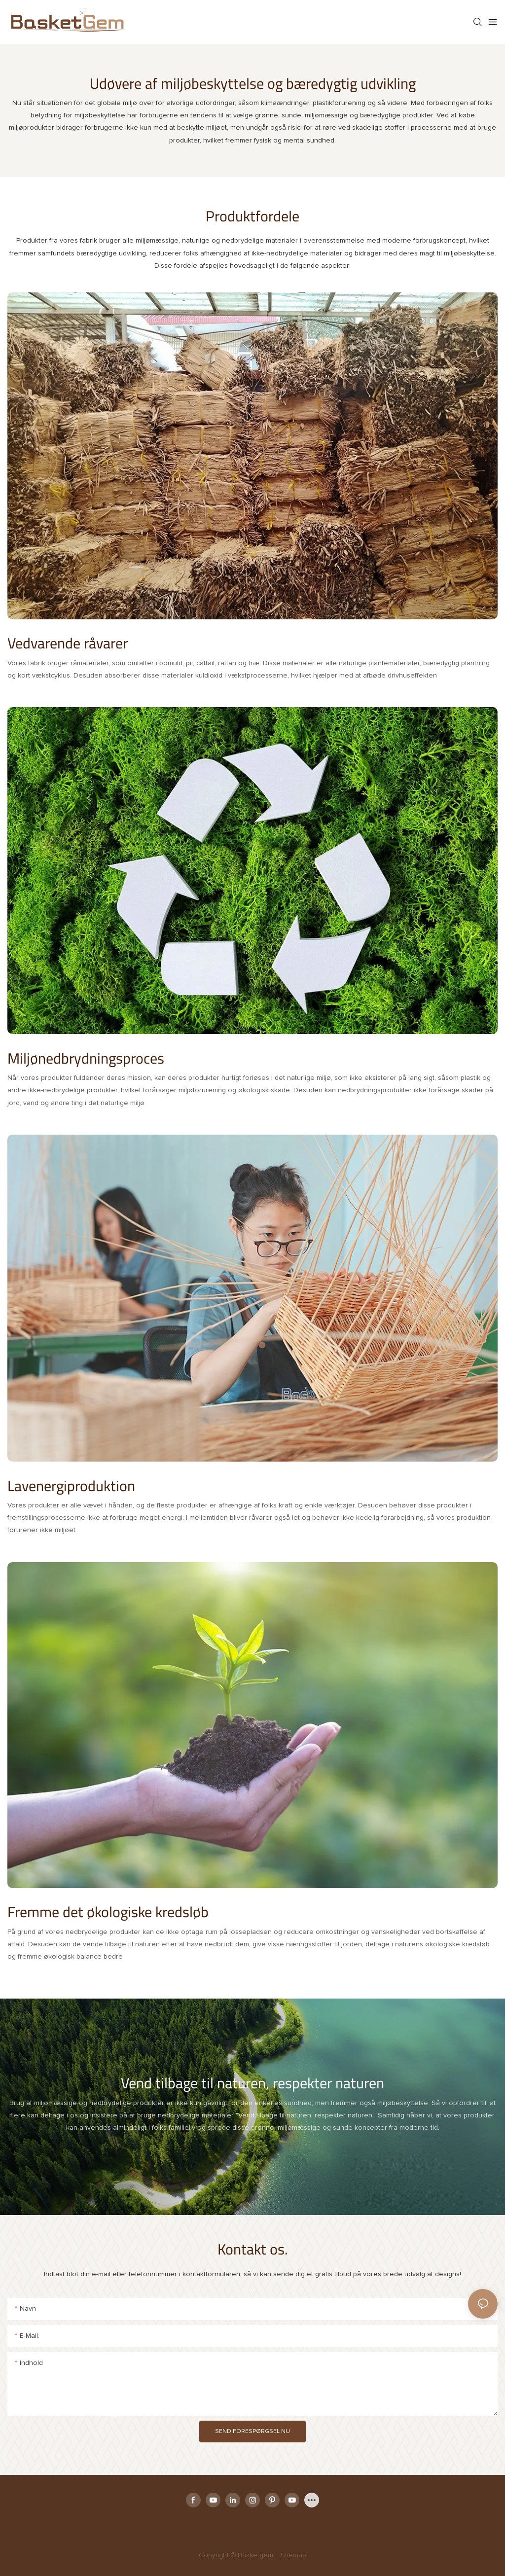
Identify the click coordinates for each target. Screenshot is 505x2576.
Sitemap (292, 2555)
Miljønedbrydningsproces (85, 1058)
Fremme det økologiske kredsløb (108, 1912)
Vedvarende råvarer (67, 643)
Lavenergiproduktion (71, 1486)
